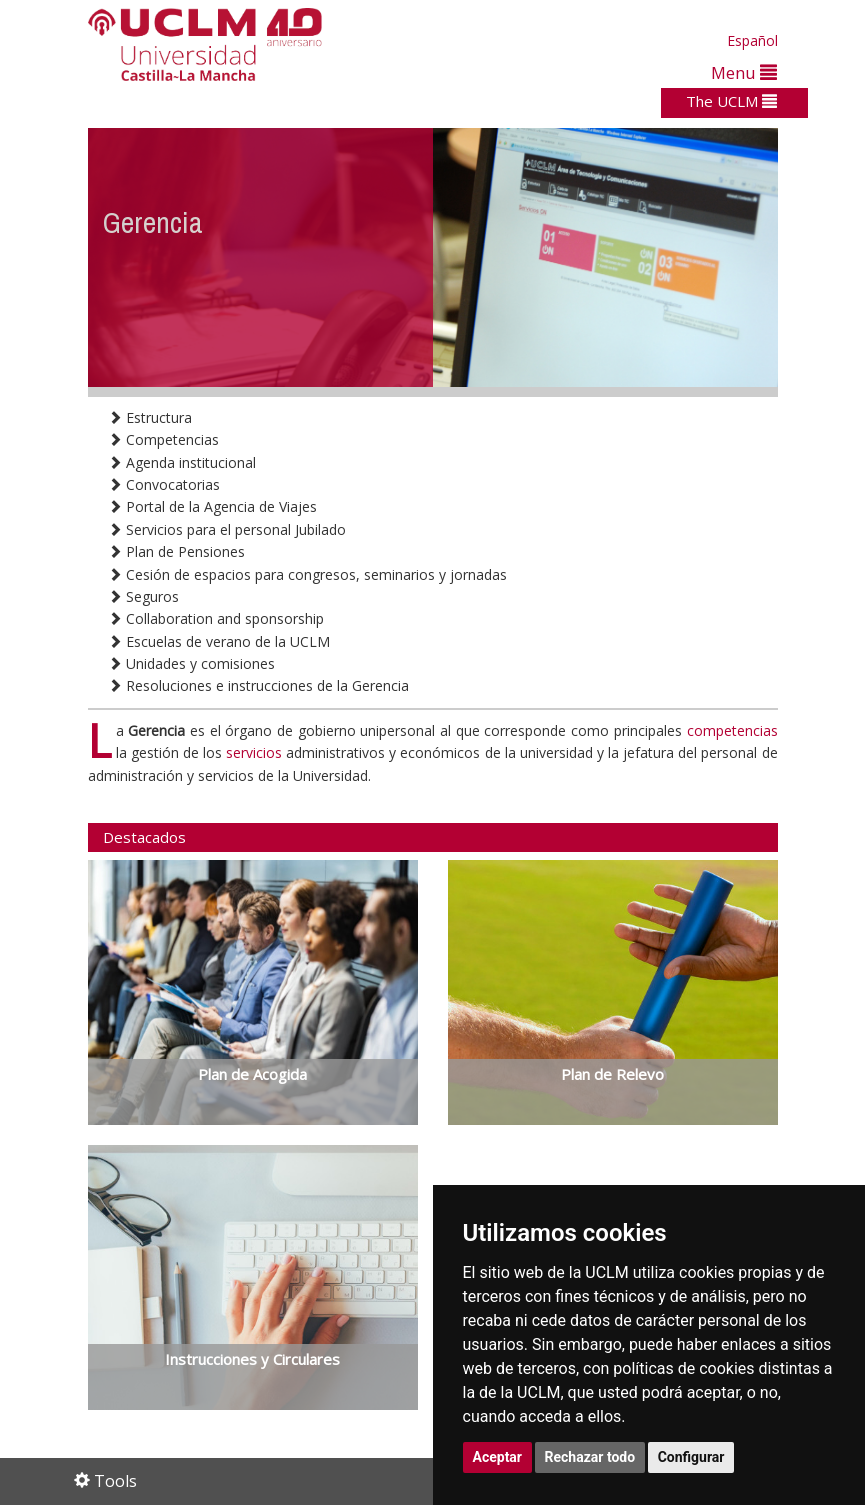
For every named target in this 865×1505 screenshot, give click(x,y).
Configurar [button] (691, 1457)
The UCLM (731, 101)
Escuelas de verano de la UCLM (219, 641)
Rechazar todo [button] (590, 1457)
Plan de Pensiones (176, 551)
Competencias (163, 439)
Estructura (150, 417)
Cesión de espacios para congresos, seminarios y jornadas (307, 574)
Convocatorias (164, 484)
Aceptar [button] (498, 1457)
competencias (732, 730)
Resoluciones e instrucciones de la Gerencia (258, 685)
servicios (254, 752)
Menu (744, 72)
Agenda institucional (182, 462)
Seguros (143, 596)
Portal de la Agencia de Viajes (212, 506)
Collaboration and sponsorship (216, 618)
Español (752, 40)
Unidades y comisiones (191, 663)
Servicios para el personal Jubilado (227, 529)
